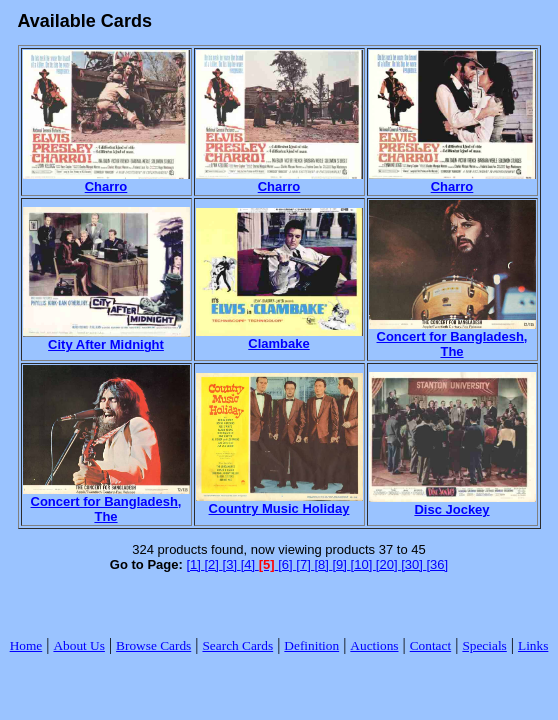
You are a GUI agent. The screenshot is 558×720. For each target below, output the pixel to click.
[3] (232, 564)
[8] (323, 564)
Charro (106, 180)
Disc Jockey (452, 503)
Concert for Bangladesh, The (452, 338)
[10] (363, 564)
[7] (305, 564)
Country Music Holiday (279, 502)
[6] (287, 564)
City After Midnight (106, 338)
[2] (214, 564)
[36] (437, 564)
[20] (388, 564)
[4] (250, 564)
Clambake (279, 337)
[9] (341, 564)
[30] (413, 564)
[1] (195, 564)
